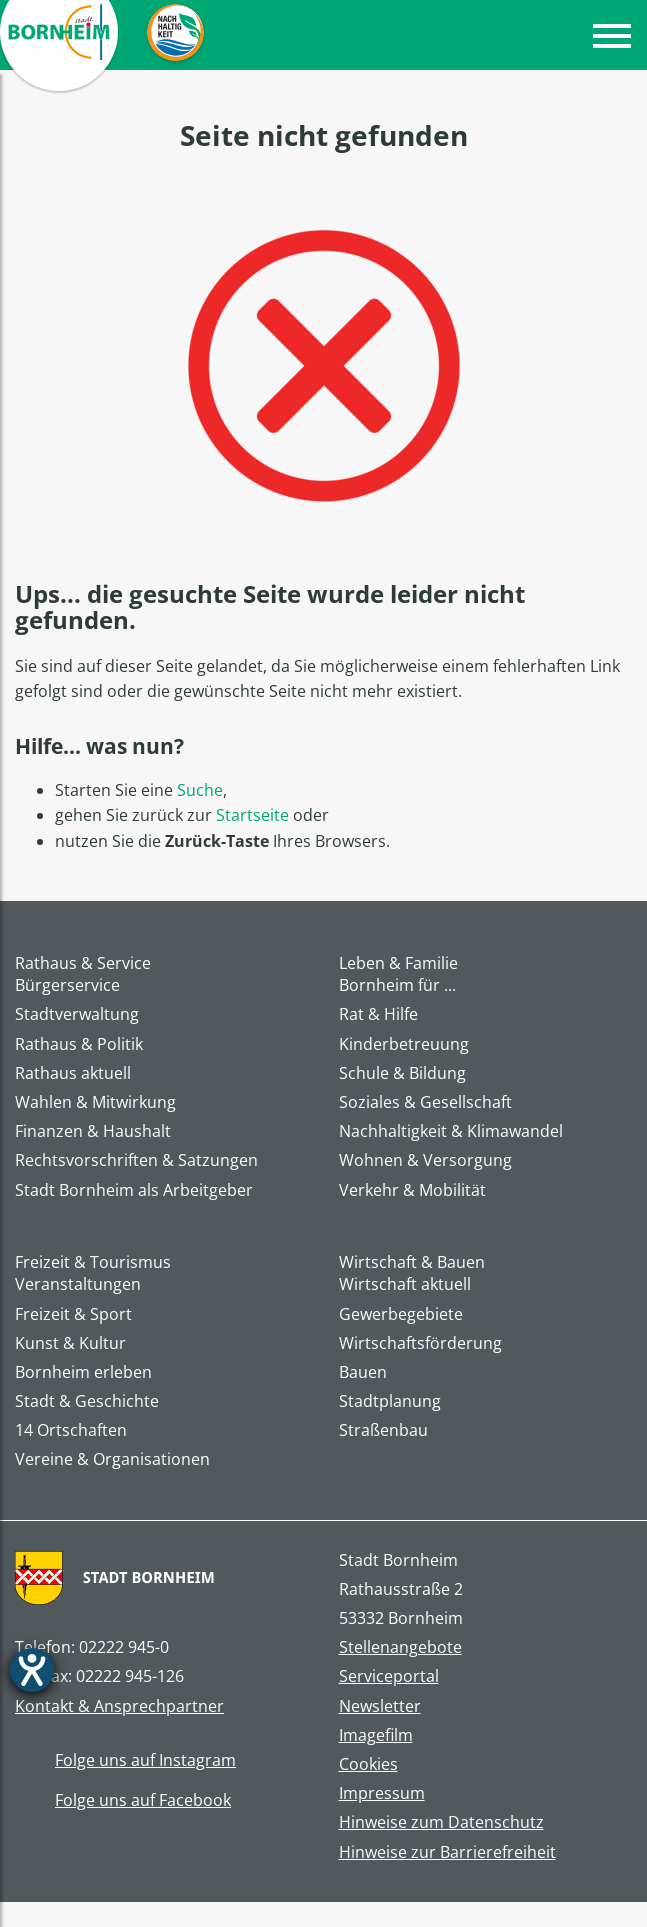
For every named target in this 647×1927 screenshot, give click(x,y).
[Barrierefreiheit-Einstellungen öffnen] (32, 1670)
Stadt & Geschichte (87, 1401)
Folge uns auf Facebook (123, 1801)
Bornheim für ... (397, 985)
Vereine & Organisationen (112, 1459)
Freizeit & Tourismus (93, 1262)
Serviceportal (389, 1676)
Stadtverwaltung (77, 1014)
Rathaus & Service (83, 963)
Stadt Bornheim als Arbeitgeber (134, 1190)
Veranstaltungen (78, 1284)
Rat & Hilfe (378, 1014)
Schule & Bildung (402, 1073)
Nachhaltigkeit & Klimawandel (451, 1131)
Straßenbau (383, 1430)
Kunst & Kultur (70, 1343)
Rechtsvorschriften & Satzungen (136, 1160)
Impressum (382, 1793)
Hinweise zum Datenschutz (441, 1822)
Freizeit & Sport (73, 1314)
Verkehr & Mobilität (412, 1190)
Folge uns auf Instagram (125, 1761)
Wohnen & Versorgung (425, 1160)
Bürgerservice (67, 985)
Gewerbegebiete (401, 1314)
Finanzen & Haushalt (93, 1131)
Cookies (368, 1764)
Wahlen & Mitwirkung (95, 1102)
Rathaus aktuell (73, 1073)
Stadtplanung (390, 1401)
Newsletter (380, 1706)
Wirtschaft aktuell (405, 1284)
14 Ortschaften (71, 1430)
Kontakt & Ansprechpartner (119, 1706)
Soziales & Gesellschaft (425, 1102)
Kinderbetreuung (404, 1044)
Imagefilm (376, 1735)
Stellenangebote (400, 1647)
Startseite (252, 815)
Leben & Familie (398, 963)
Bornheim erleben (83, 1372)
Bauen (363, 1372)
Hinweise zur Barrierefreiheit (447, 1852)
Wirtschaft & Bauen (412, 1262)
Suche (200, 790)
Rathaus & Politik (79, 1044)
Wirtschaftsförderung (420, 1343)
